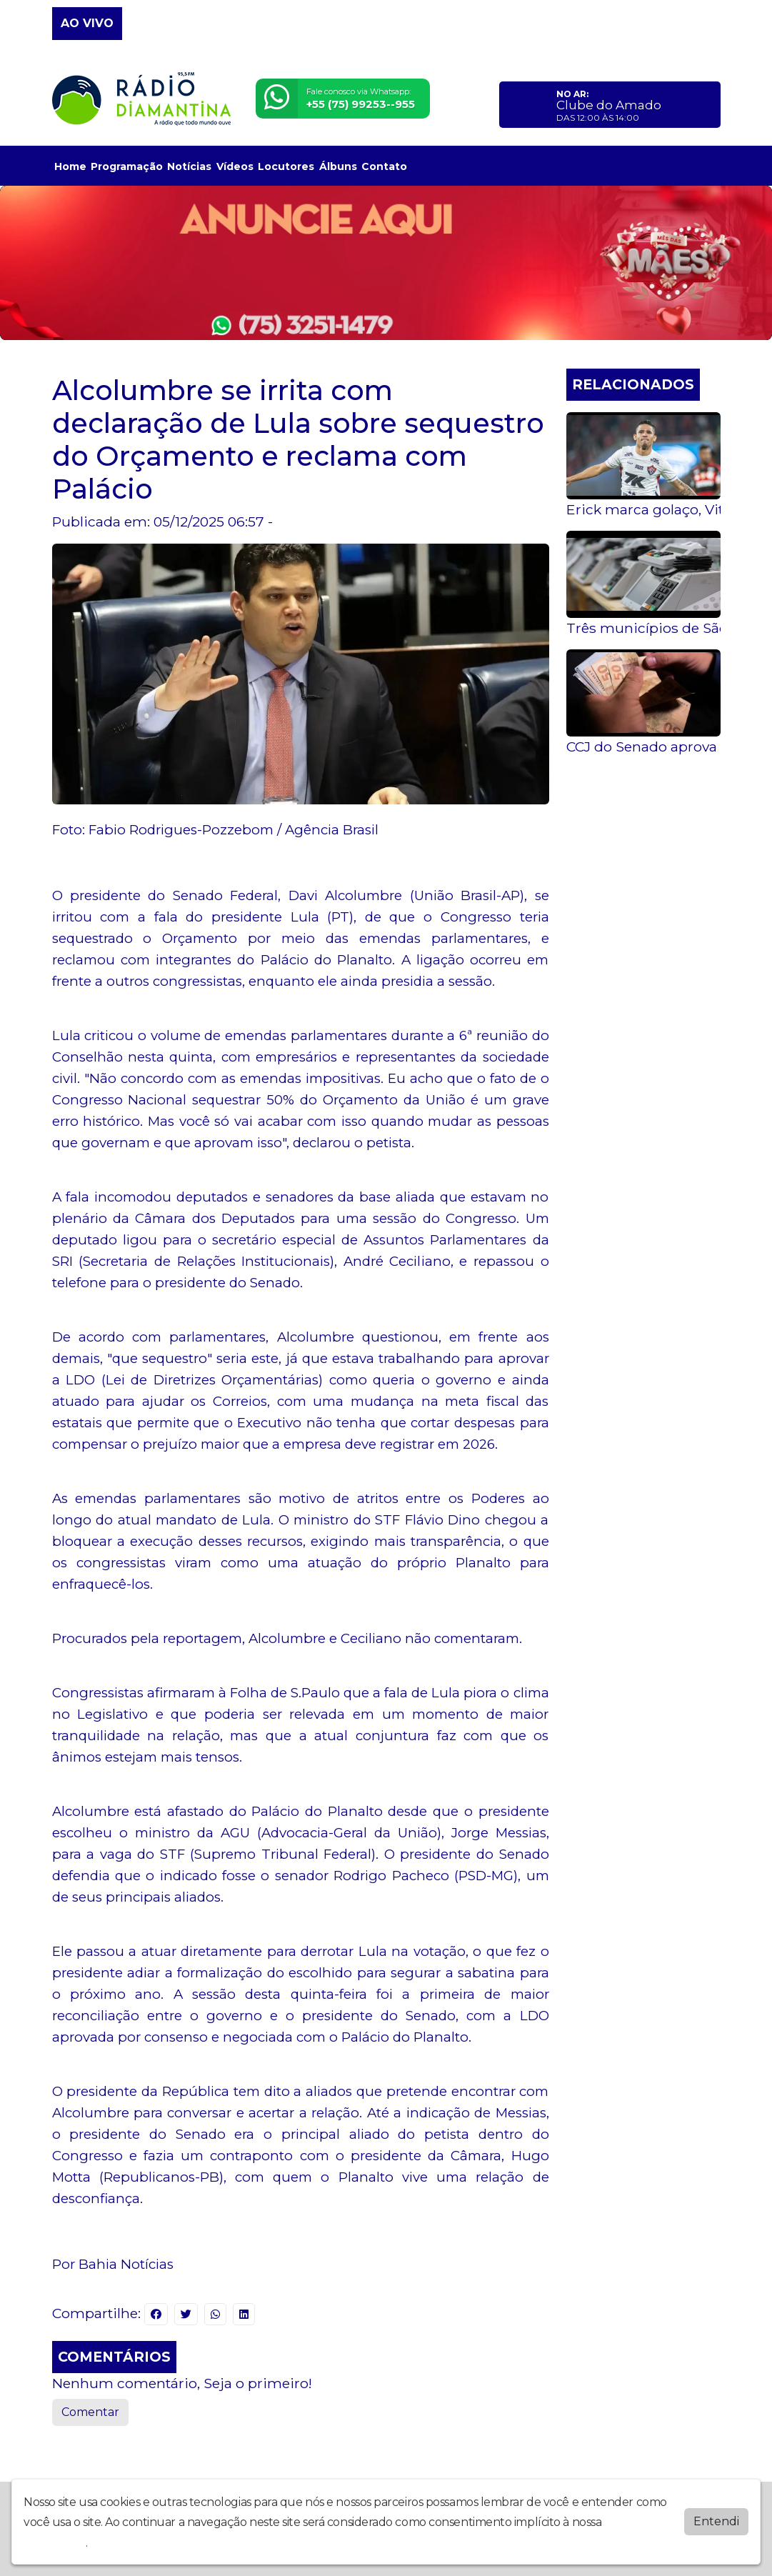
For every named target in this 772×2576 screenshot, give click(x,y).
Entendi (716, 2521)
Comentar (90, 2412)
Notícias (189, 166)
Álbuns (338, 166)
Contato (384, 166)
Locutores (286, 166)
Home (70, 166)
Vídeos (235, 166)
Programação (127, 166)
